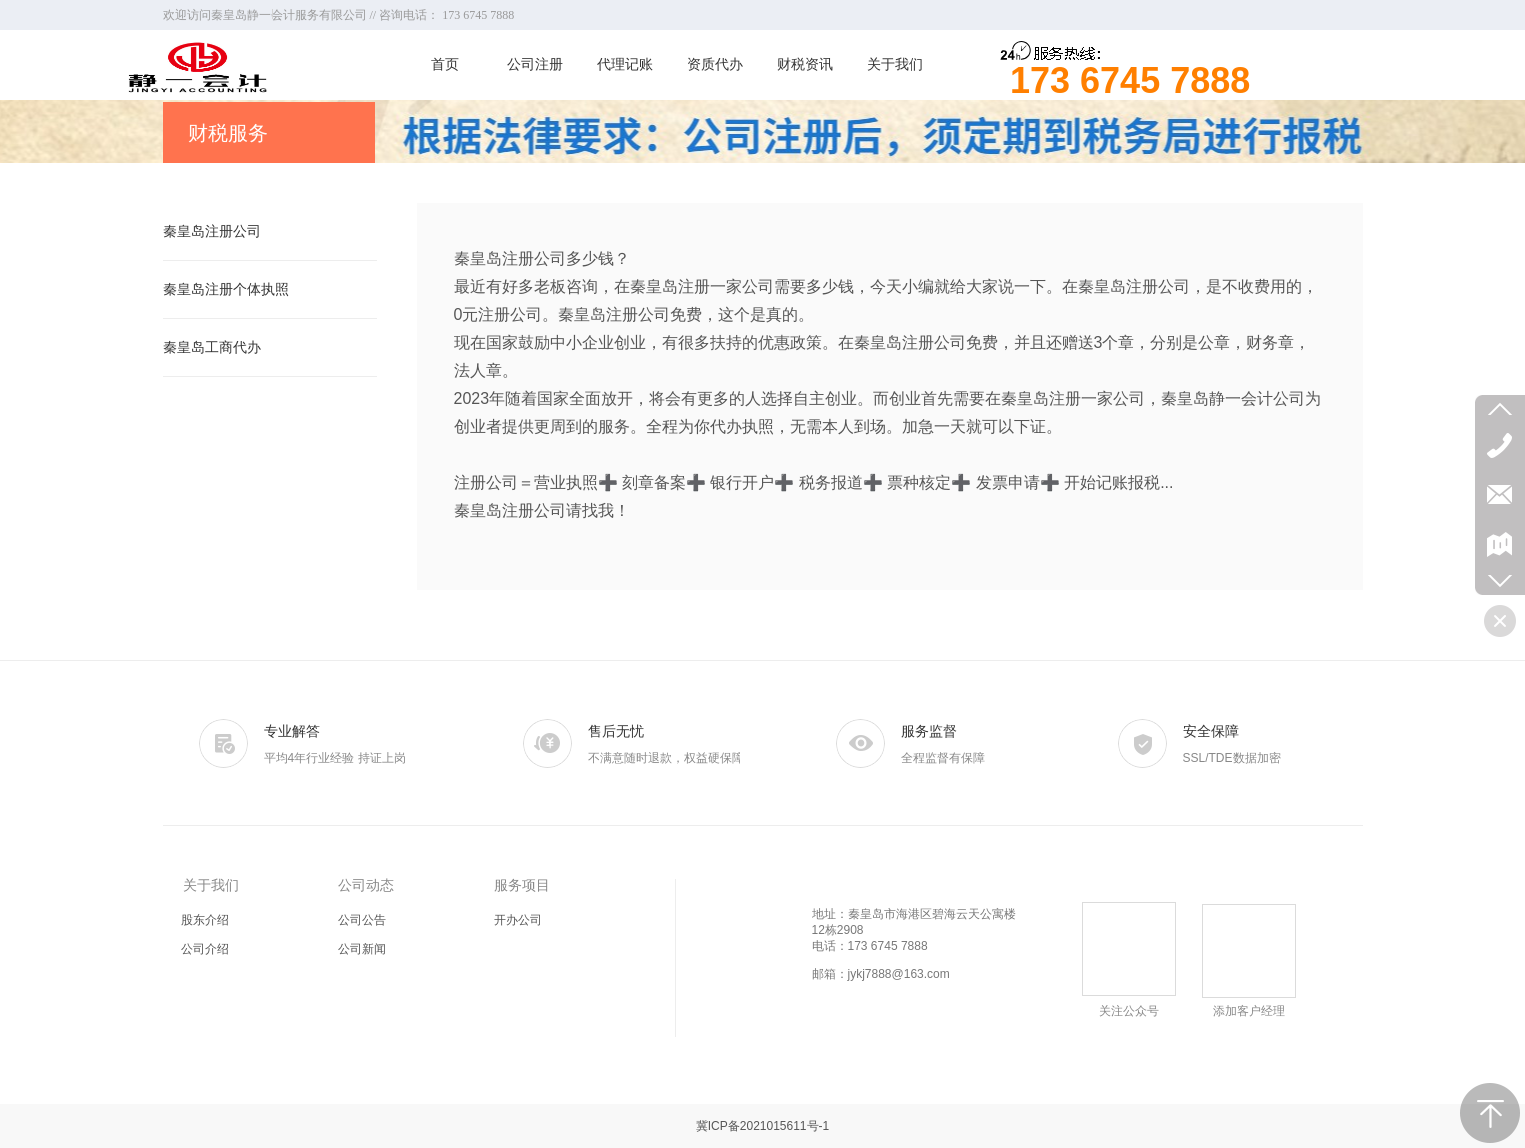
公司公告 (362, 920)
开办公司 (518, 920)
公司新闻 (362, 949)
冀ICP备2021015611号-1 (762, 1126)
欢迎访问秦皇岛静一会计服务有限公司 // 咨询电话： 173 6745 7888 (339, 15)
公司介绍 (205, 949)
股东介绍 (205, 920)
